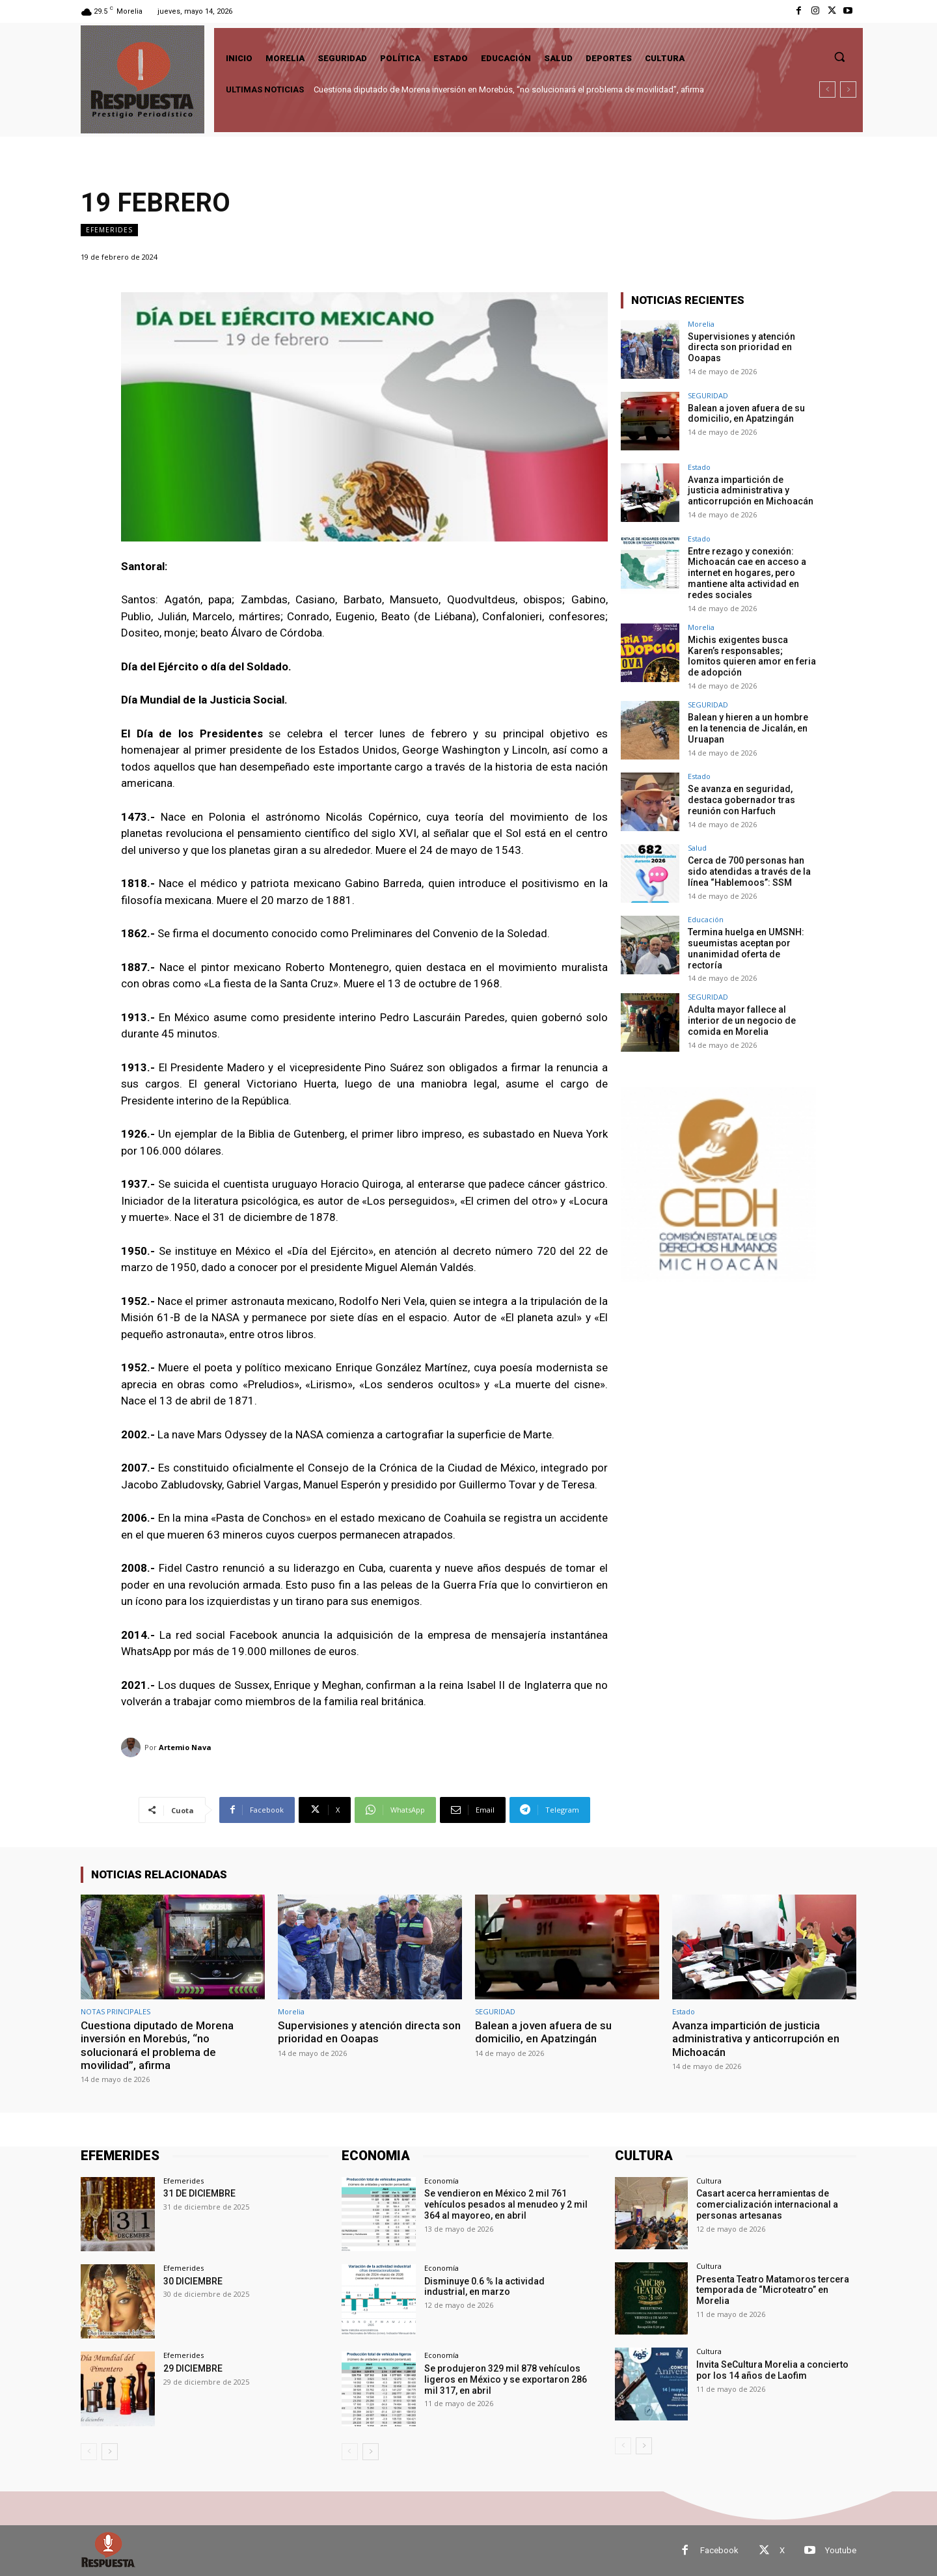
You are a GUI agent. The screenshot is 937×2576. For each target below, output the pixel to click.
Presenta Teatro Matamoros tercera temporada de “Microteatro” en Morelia (772, 2290)
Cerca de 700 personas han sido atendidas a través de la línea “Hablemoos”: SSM (749, 871)
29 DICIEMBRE (193, 2368)
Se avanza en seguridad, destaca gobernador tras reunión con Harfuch (741, 800)
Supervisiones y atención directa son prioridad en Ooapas (741, 347)
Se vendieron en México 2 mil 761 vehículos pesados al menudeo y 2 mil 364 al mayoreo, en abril (506, 2204)
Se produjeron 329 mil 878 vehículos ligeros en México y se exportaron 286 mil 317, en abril (505, 2379)
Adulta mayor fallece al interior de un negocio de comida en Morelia (742, 1020)
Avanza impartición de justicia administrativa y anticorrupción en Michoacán (750, 490)
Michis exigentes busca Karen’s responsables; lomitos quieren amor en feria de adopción (752, 655)
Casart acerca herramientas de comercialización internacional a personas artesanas (767, 2204)
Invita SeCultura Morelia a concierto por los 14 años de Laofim (772, 2370)
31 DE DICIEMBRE (199, 2193)
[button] (839, 57)
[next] (848, 89)
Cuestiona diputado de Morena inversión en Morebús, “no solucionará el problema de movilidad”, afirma (509, 89)
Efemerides (109, 230)
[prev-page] (89, 2451)
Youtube (840, 2550)
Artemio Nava (185, 1747)
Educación (706, 919)
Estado (699, 467)
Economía (441, 2180)
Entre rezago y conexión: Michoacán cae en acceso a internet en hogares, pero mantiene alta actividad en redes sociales (747, 573)
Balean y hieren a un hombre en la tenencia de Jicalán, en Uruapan (748, 728)
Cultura (709, 2180)
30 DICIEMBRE (193, 2281)
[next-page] (110, 2451)
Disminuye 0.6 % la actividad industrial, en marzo (484, 2286)
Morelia (701, 323)
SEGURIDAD (708, 395)
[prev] (827, 89)
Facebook (719, 2550)
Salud (697, 847)
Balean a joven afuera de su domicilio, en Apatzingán (746, 413)
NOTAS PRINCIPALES (115, 2011)
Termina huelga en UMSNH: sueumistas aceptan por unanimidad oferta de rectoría (746, 948)
